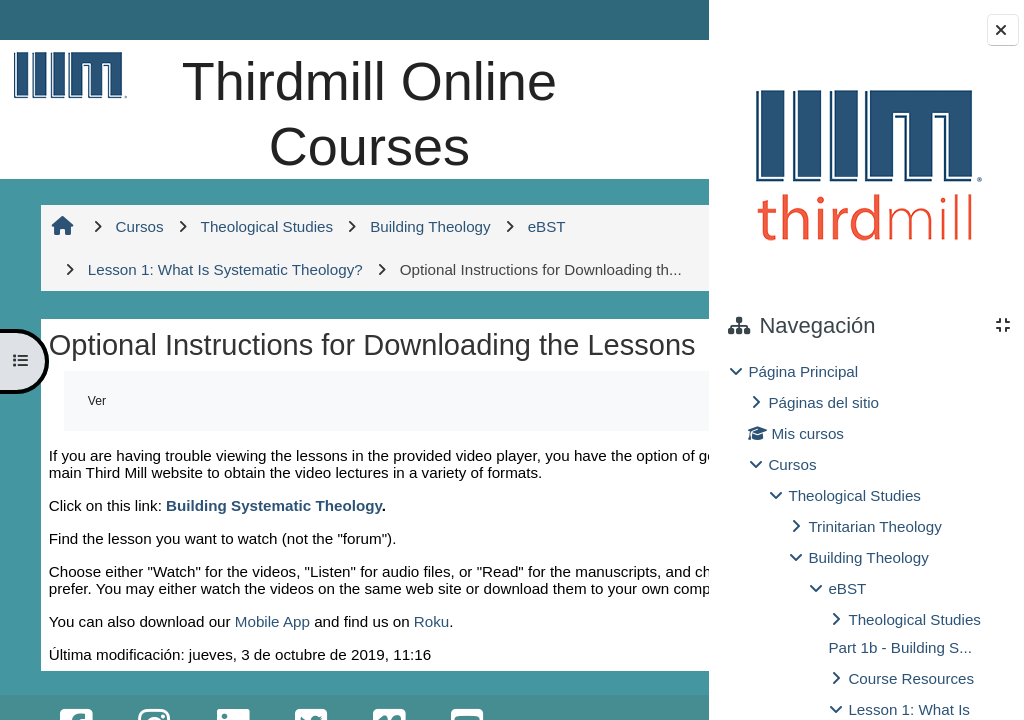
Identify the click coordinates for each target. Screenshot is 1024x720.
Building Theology (868, 557)
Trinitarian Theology (874, 526)
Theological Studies (854, 495)
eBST (847, 588)
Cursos (792, 464)
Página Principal (803, 371)
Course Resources (911, 678)
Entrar (653, 19)
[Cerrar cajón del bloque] (1003, 30)
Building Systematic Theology (272, 622)
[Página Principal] (67, 74)
